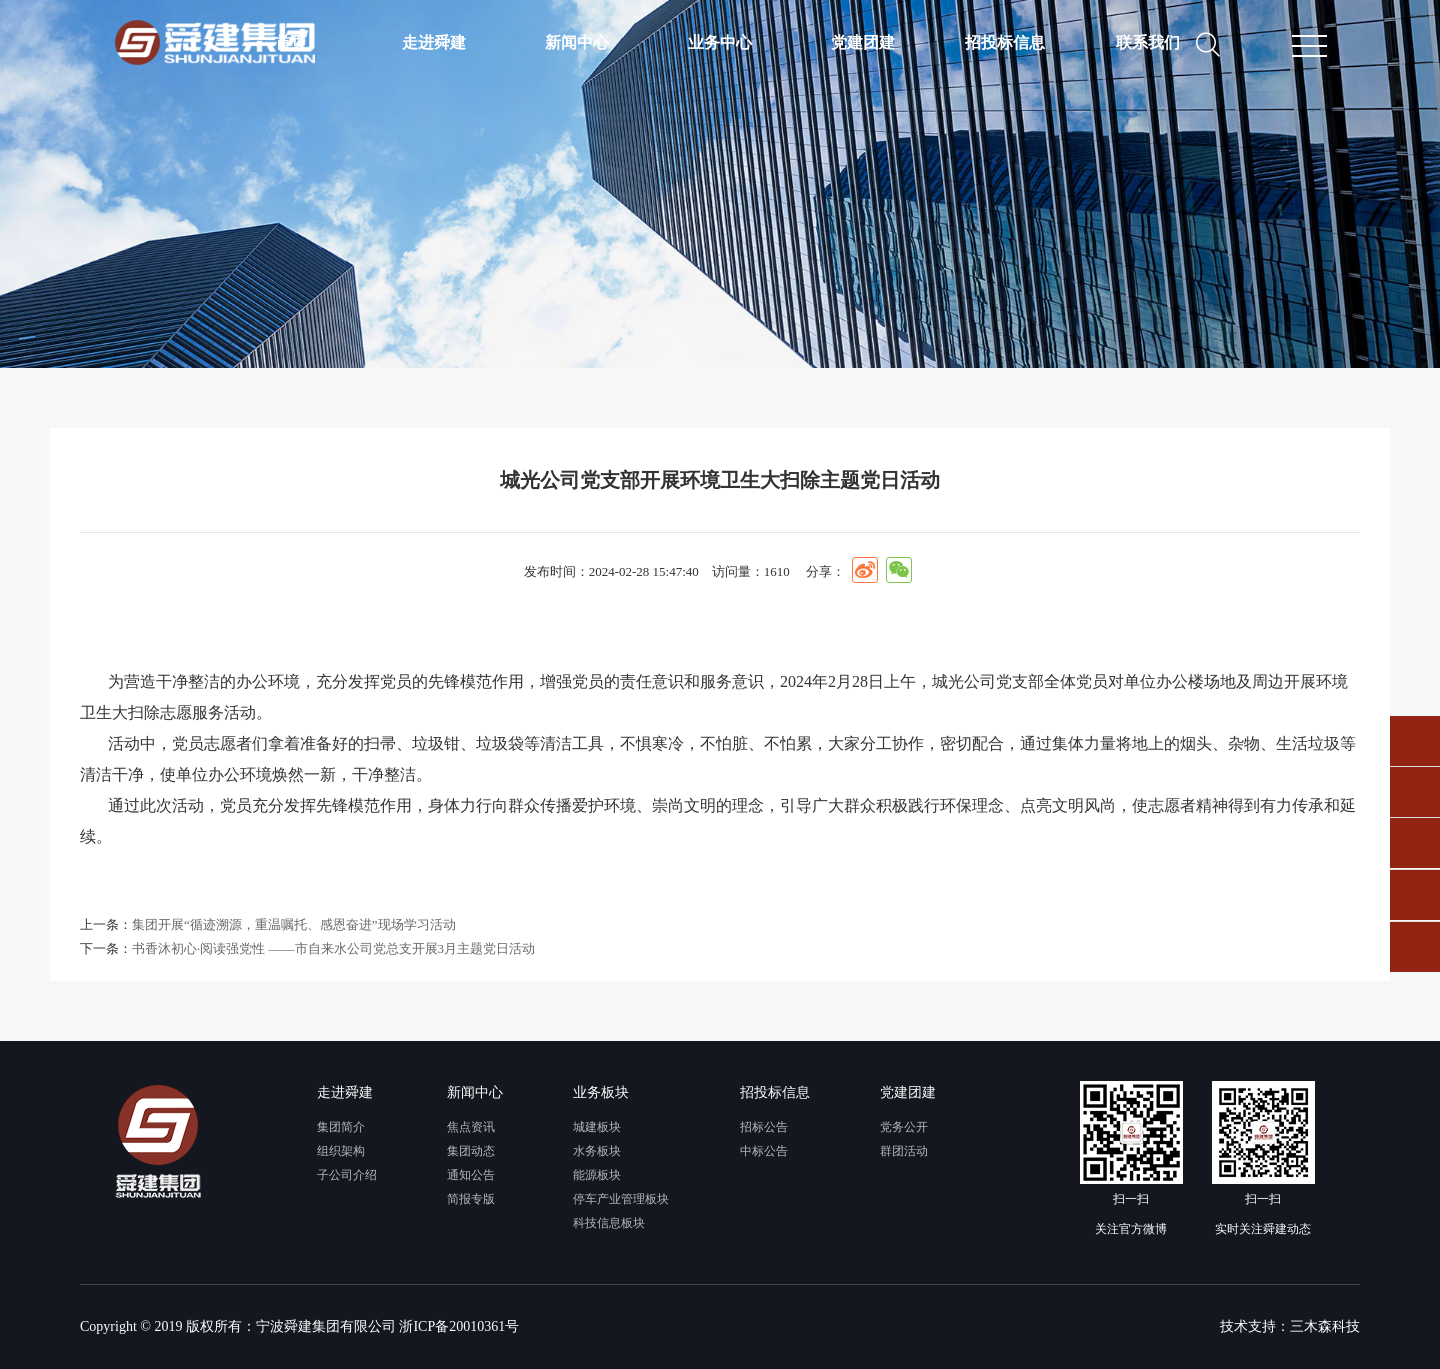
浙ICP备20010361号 (459, 1326)
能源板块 (597, 1175)
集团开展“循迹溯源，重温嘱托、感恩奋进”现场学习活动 (294, 924)
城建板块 (597, 1127)
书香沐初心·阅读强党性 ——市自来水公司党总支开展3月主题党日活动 (333, 948)
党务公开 (904, 1127)
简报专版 (471, 1199)
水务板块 (597, 1151)
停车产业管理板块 (621, 1199)
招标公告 (764, 1127)
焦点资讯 (471, 1127)
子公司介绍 (347, 1175)
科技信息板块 (609, 1223)
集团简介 (341, 1127)
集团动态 (471, 1151)
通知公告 (471, 1175)
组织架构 (341, 1151)
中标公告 (764, 1151)
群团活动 (904, 1151)
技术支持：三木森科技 (1290, 1326)
